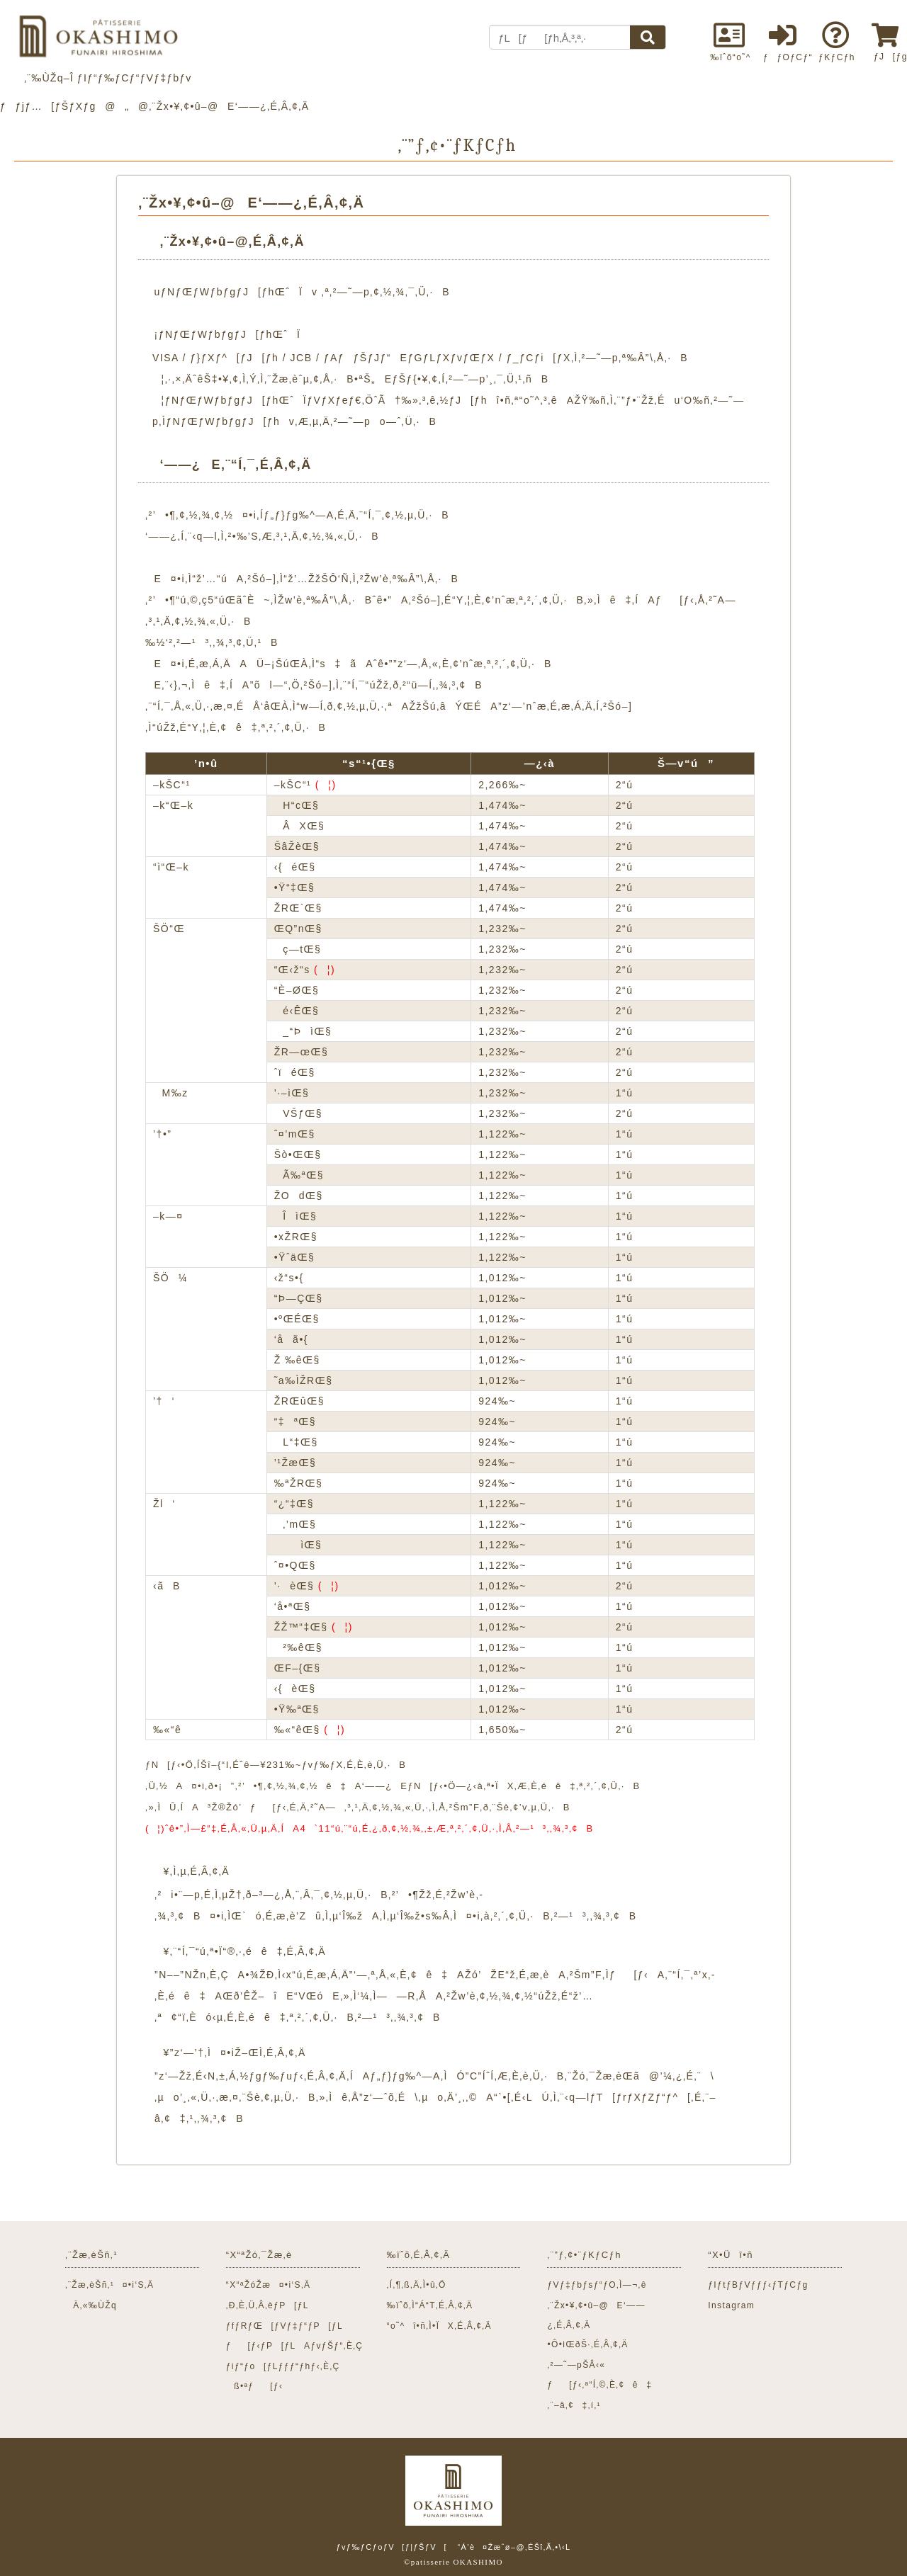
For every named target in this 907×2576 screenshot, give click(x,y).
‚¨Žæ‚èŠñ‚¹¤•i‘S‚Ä (109, 2285)
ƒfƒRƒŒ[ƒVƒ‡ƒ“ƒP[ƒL (284, 2326)
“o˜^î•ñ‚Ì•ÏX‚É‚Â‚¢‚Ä (439, 2326)
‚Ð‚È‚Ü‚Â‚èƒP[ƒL (267, 2305)
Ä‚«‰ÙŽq (91, 2305)
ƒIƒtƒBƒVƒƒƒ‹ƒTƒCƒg (758, 2285)
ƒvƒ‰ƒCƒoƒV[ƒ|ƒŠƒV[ (391, 2547)
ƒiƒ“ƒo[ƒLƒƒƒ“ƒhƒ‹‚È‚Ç (283, 2366)
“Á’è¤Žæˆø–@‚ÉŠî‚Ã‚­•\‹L (513, 2547)
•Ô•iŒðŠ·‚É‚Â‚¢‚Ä (587, 2344)
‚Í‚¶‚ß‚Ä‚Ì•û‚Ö (416, 2285)
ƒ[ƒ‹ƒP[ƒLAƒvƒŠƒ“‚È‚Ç (295, 2346)
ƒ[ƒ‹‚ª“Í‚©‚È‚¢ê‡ (599, 2385)
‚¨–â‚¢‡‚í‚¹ (574, 2405)
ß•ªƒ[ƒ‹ (254, 2386)
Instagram (731, 2305)
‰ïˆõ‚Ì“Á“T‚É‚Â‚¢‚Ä (430, 2305)
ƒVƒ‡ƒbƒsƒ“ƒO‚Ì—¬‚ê (596, 2285)
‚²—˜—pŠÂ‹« (576, 2365)
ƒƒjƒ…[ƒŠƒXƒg (48, 106)
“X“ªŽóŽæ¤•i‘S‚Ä (268, 2285)
